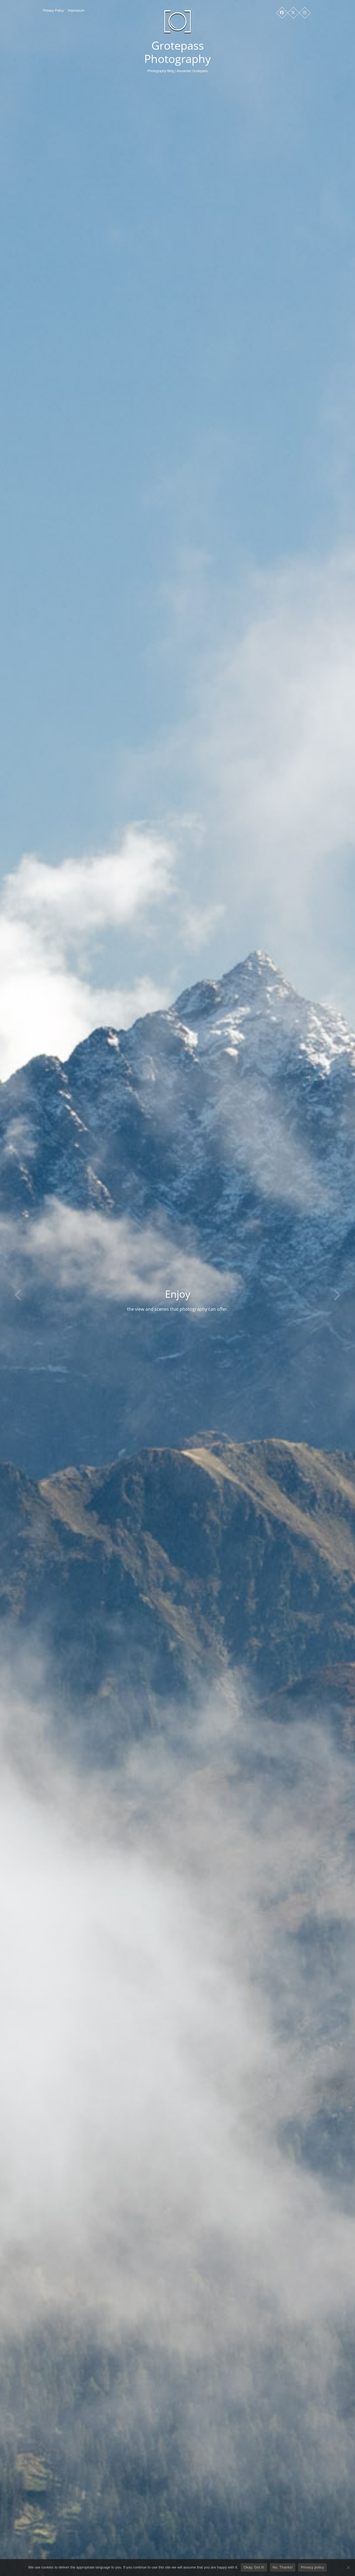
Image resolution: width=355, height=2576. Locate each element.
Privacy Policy (53, 10)
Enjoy (208, 1294)
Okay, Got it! (254, 2567)
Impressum (76, 10)
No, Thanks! (283, 2567)
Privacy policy (312, 2567)
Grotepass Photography (177, 52)
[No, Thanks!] (348, 2567)
